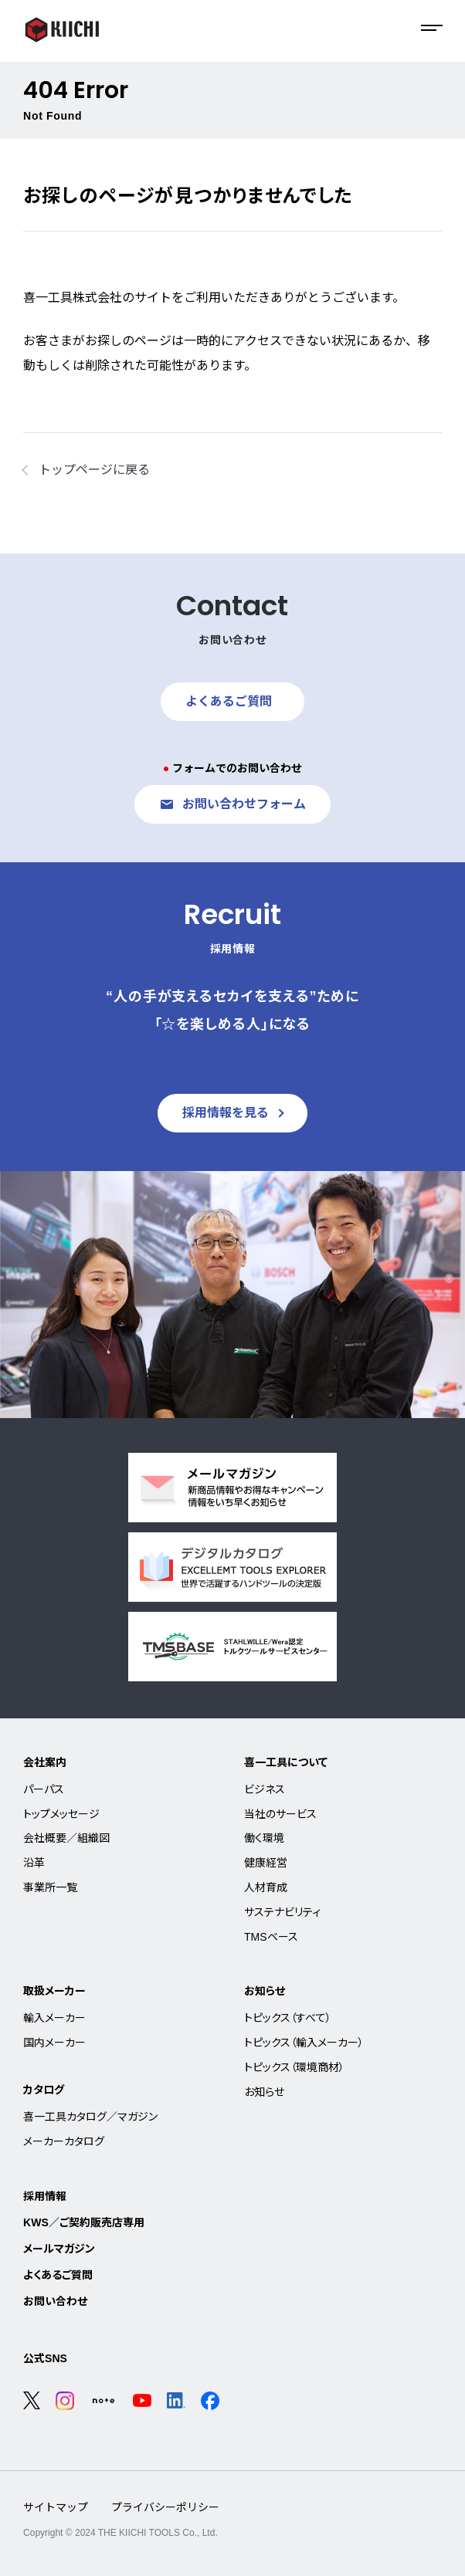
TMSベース (271, 1937)
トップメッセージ (61, 1814)
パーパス (43, 1789)
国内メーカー (54, 2042)
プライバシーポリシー (165, 2507)
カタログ (43, 2089)
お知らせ (264, 1991)
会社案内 (44, 1762)
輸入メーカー (54, 2018)
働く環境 (264, 1838)
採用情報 (44, 2196)
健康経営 (265, 1863)
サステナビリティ (282, 1912)
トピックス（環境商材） (294, 2067)
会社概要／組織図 (66, 1838)
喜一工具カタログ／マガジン (90, 2117)
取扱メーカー (54, 1991)
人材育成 (265, 1887)
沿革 (34, 1863)
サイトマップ (55, 2507)
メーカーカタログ (63, 2141)
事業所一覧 (50, 1887)
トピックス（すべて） (287, 2018)
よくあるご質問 (58, 2275)
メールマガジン (59, 2249)
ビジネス (264, 1789)
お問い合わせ (55, 2301)
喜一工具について (286, 1762)
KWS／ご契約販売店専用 (83, 2222)
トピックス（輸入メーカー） (304, 2042)
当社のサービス (280, 1814)
